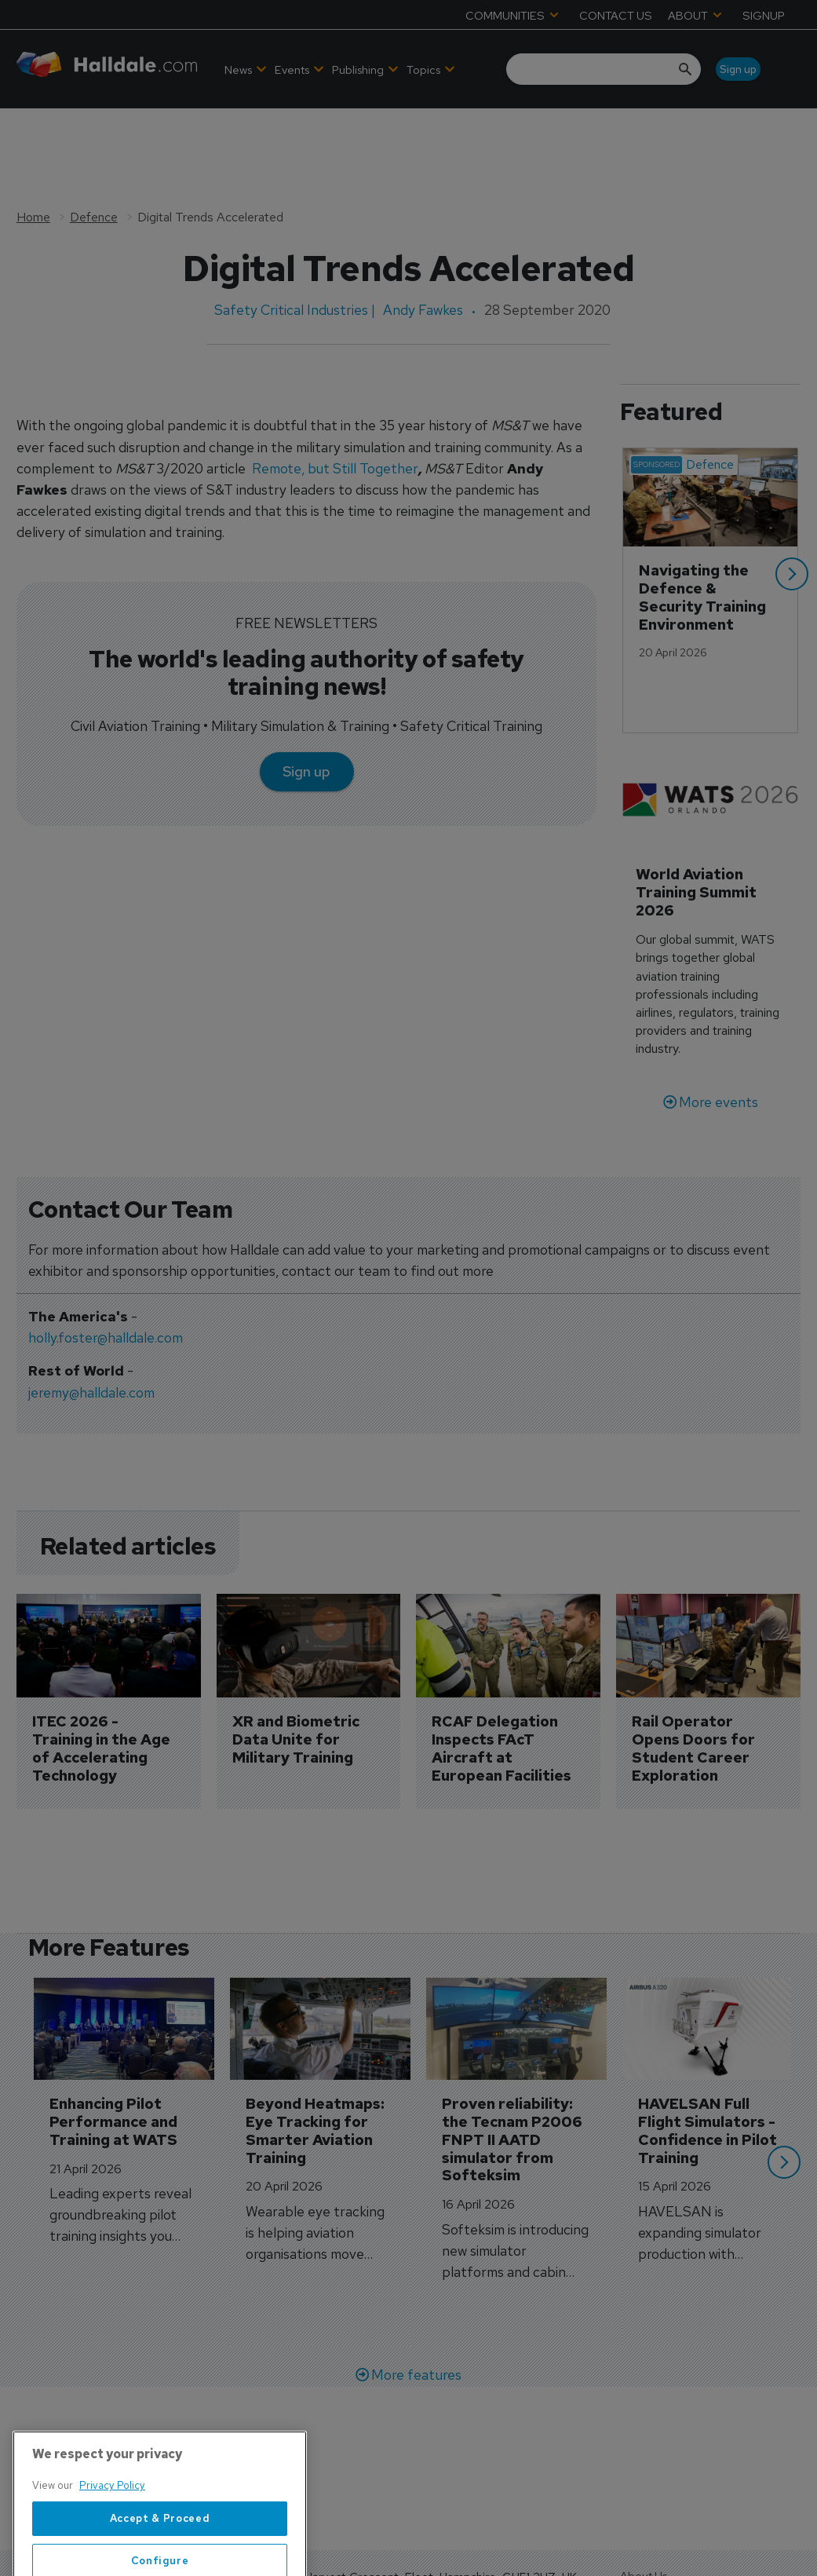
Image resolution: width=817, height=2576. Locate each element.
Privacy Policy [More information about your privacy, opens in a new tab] (112, 2531)
